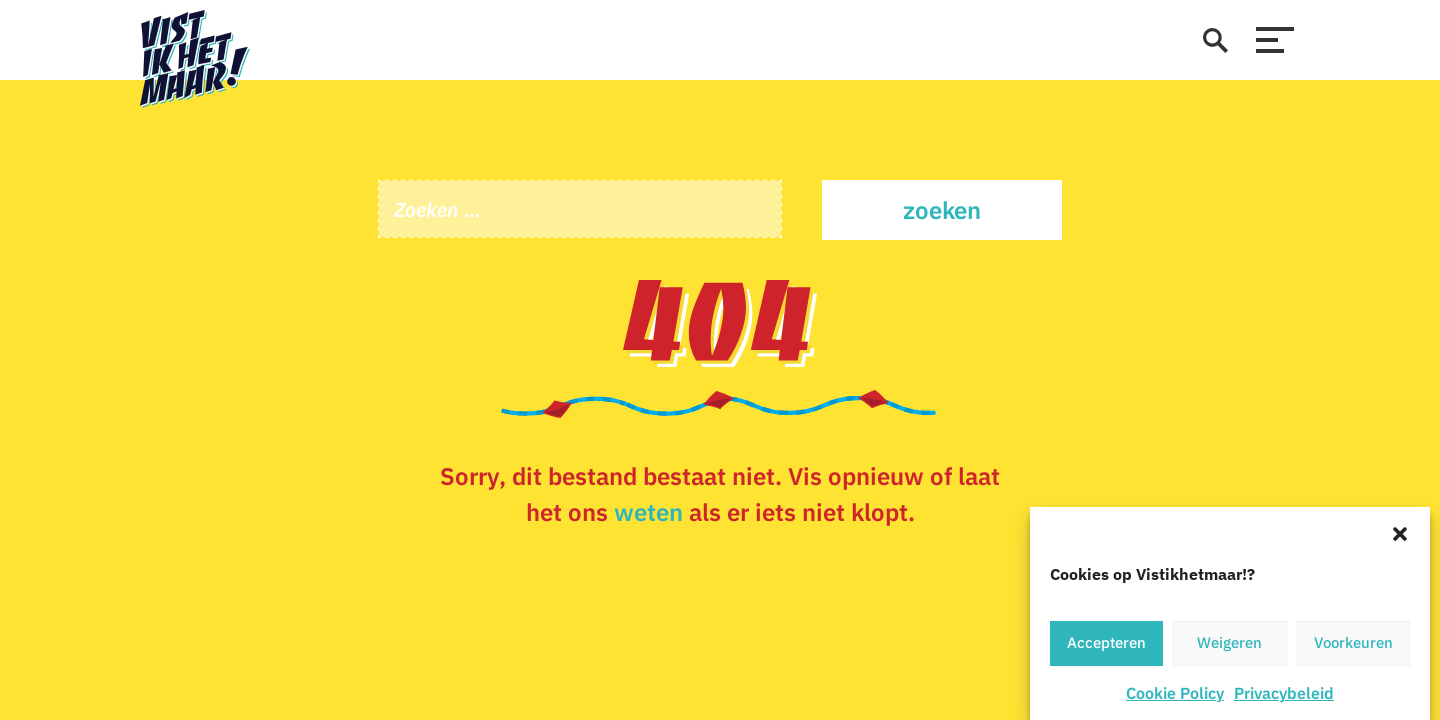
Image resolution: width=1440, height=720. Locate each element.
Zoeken (942, 210)
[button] (1400, 534)
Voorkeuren (1353, 645)
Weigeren (1229, 645)
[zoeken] (1215, 40)
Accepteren (1106, 645)
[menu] (1275, 40)
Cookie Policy (1175, 695)
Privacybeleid (1284, 695)
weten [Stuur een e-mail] (648, 512)
